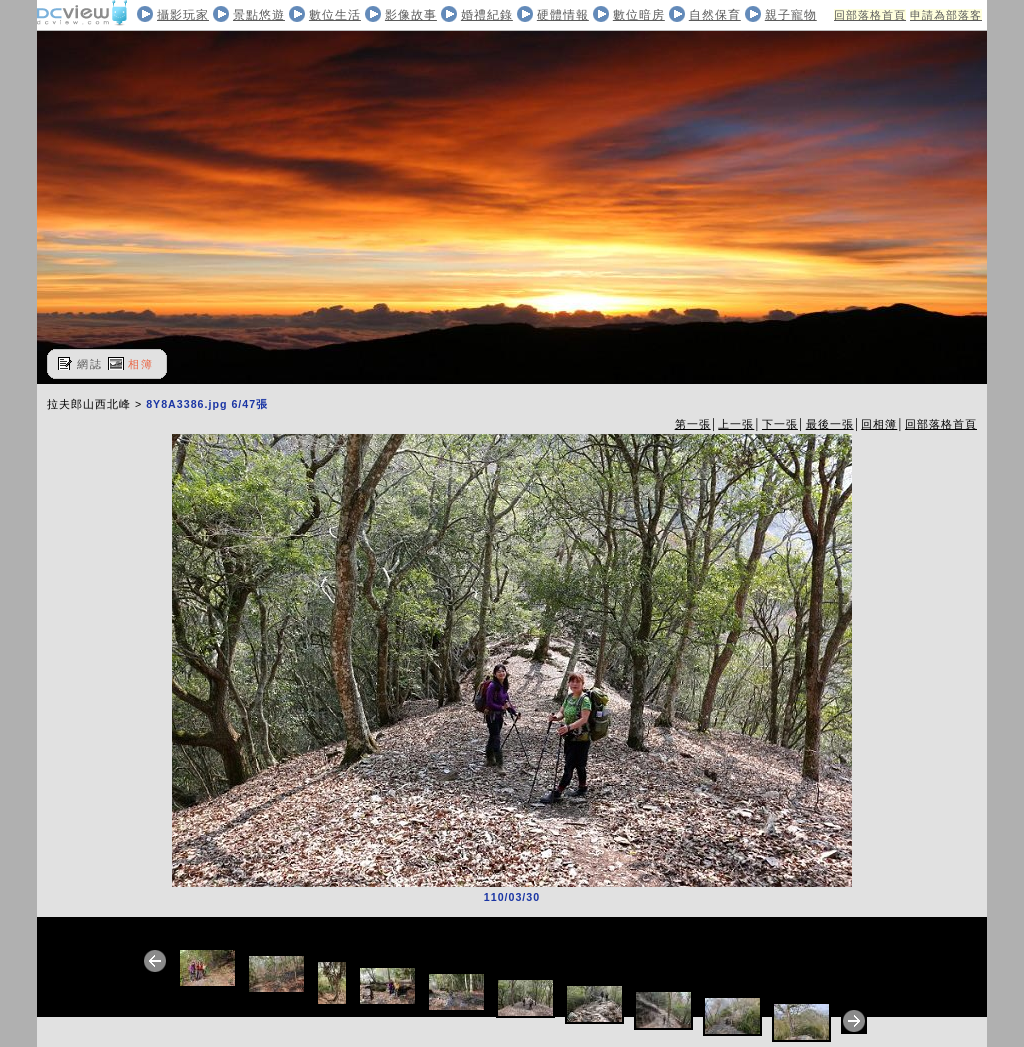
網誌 (90, 364)
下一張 (780, 424)
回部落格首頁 (870, 15)
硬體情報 (563, 15)
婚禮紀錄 (487, 15)
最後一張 (830, 424)
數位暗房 (639, 15)
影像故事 (411, 15)
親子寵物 (791, 15)
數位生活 (335, 15)
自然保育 (715, 15)
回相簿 (879, 424)
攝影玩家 (183, 15)
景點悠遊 (259, 15)
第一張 (693, 424)
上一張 (736, 424)
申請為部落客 (946, 15)
